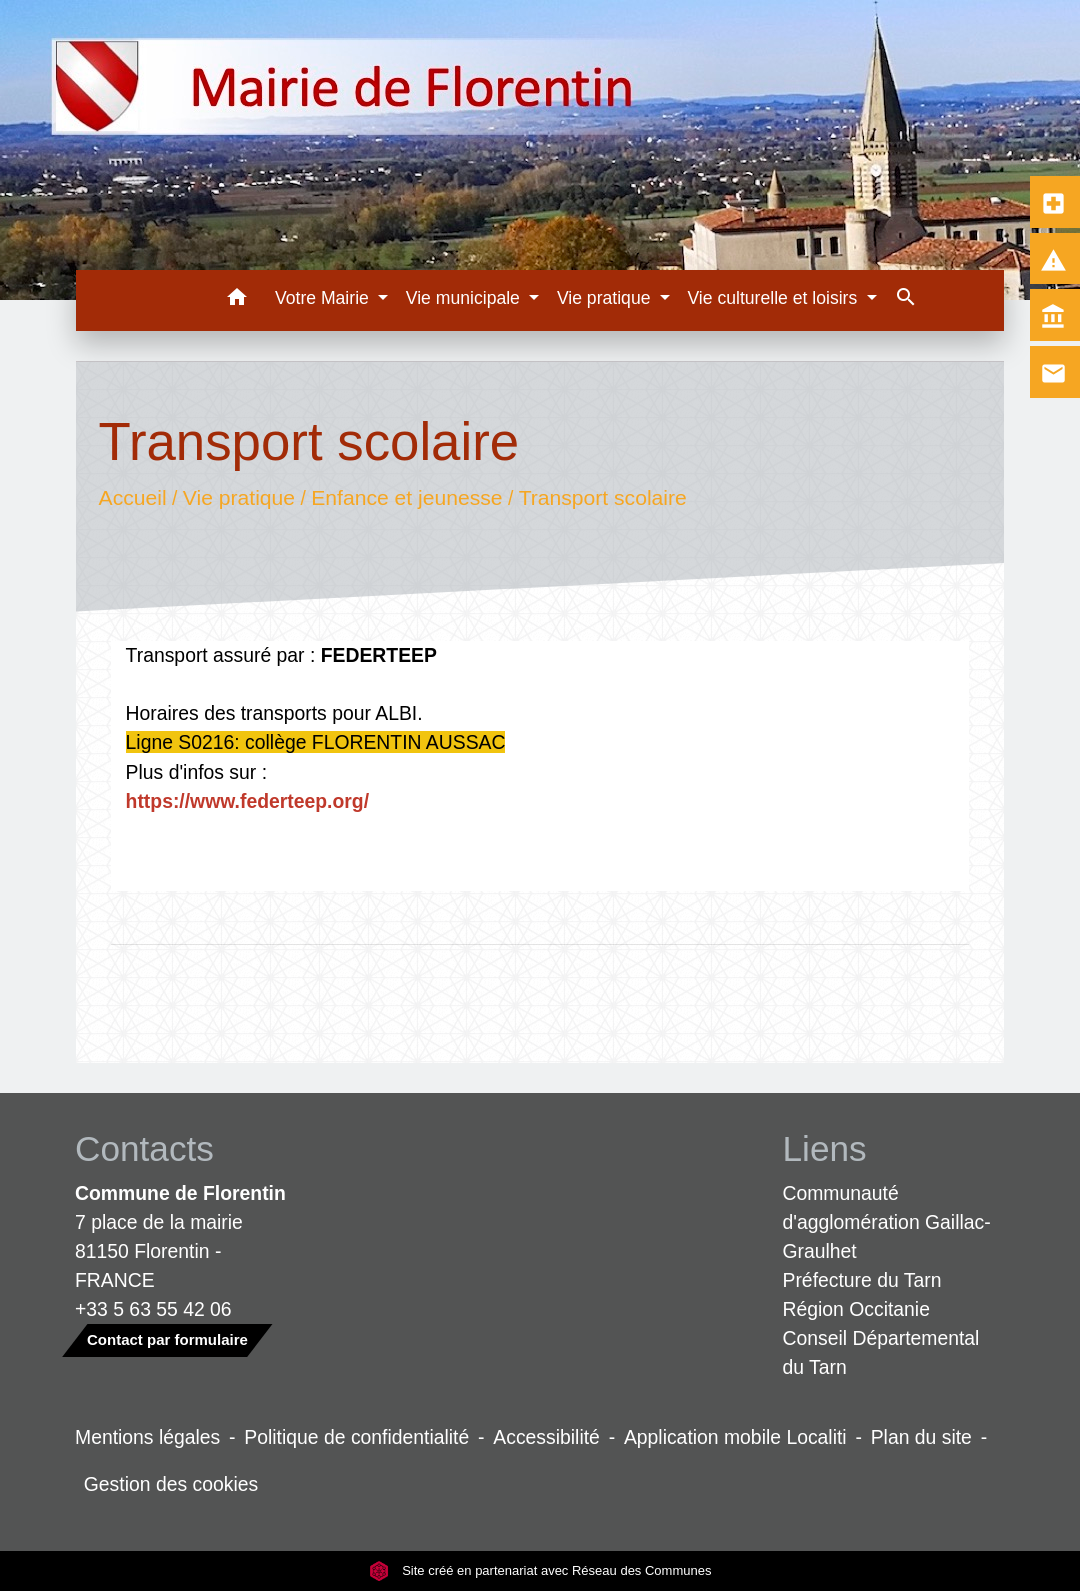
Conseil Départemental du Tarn (881, 1352)
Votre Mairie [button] (324, 298)
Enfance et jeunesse (406, 497)
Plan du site (921, 1437)
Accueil (132, 497)
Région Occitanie (856, 1309)
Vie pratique (238, 497)
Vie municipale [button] (465, 298)
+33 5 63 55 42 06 (153, 1309)
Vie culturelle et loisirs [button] (774, 298)
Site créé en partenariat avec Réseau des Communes (540, 1570)
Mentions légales (147, 1437)
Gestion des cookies (171, 1484)
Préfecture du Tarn (862, 1280)
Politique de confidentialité (356, 1437)
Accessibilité (546, 1437)
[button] (236, 300)
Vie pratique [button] (606, 298)
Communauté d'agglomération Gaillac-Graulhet (887, 1222)
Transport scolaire (602, 497)
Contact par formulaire (167, 1339)
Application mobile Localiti (735, 1437)
